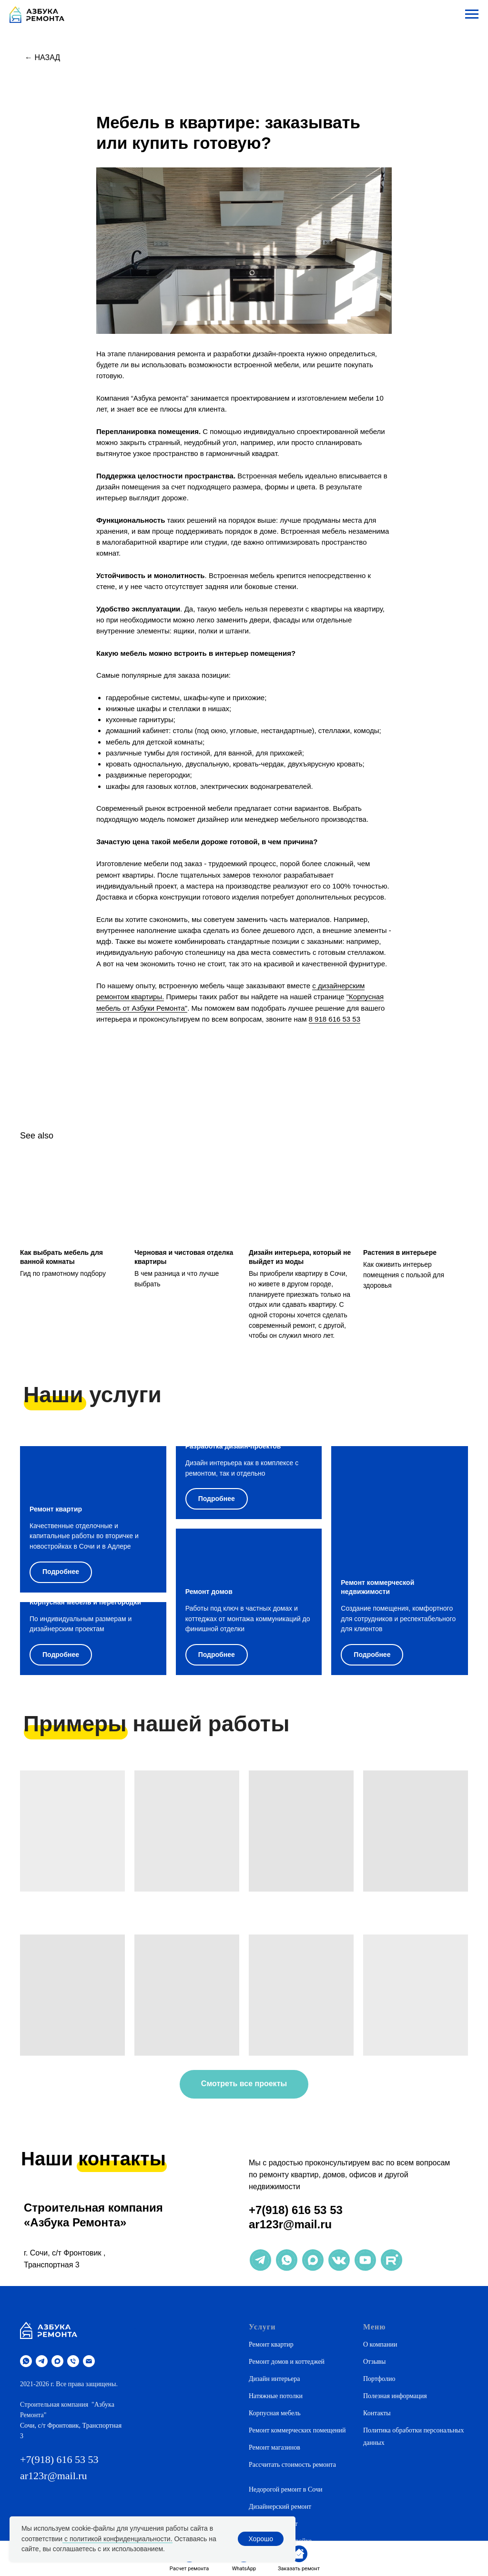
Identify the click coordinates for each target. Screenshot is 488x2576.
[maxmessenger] (57, 2361)
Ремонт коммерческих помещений (297, 2430)
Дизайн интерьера (274, 2378)
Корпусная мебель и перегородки (85, 1602)
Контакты (377, 2413)
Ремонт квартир (56, 1509)
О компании (380, 2344)
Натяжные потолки (276, 2396)
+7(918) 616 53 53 (296, 2210)
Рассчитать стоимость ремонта (292, 2464)
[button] (299, 2558)
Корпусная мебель (275, 2413)
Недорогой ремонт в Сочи (285, 2489)
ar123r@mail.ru (290, 2224)
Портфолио (379, 2378)
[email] (89, 2361)
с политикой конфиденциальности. (117, 2539)
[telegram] (42, 2361)
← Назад (42, 57)
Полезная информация (395, 2396)
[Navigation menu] (471, 14)
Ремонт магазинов (274, 2447)
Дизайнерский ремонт (280, 2506)
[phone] (73, 2361)
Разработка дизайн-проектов (233, 1446)
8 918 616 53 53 (334, 1019)
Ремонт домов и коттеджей (287, 2361)
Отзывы (374, 2361)
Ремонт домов (209, 1591)
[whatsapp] (26, 2361)
